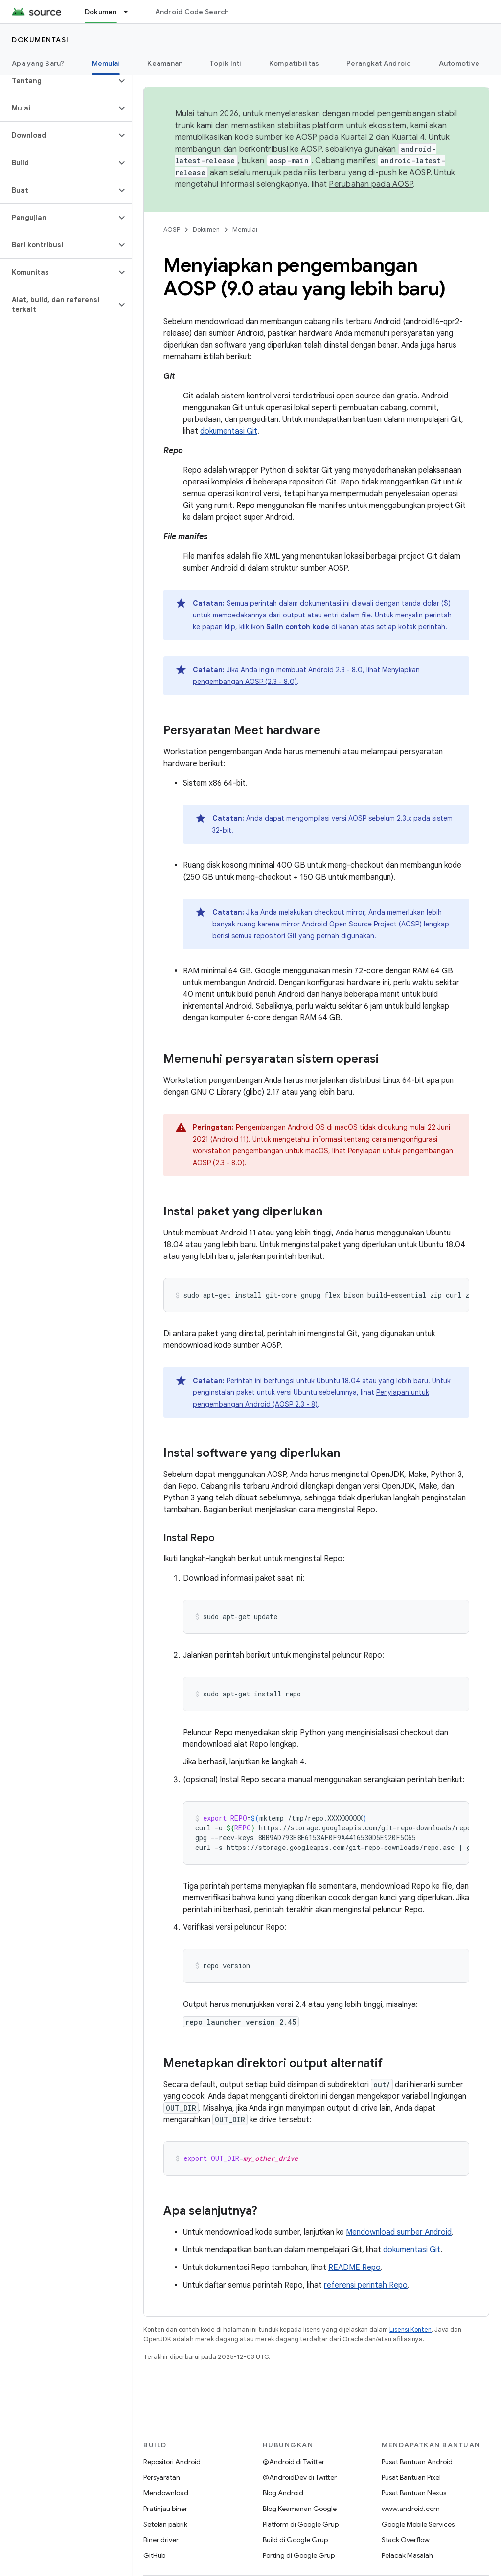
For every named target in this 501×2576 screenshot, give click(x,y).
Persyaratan (161, 2477)
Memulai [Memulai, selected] (106, 63)
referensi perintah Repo (366, 2285)
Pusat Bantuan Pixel (411, 2477)
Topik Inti (226, 63)
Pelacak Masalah (407, 2555)
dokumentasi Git (228, 431)
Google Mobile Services (418, 2524)
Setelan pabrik (165, 2524)
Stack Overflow (406, 2539)
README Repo (354, 2267)
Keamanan (164, 63)
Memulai (244, 229)
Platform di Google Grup (301, 2524)
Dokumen (206, 229)
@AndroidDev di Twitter (300, 2477)
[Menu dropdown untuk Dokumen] (130, 11)
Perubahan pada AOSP (371, 184)
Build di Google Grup (295, 2539)
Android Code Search (192, 11)
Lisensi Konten (410, 2329)
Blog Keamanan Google (300, 2508)
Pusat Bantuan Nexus (414, 2492)
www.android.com (411, 2508)
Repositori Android (172, 2461)
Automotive (459, 63)
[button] (58, 80)
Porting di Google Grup (299, 2555)
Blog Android (283, 2492)
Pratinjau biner (165, 2508)
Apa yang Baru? (38, 63)
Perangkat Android (378, 63)
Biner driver (161, 2539)
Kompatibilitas (294, 63)
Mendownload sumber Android (399, 2232)
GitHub (154, 2555)
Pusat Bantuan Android (417, 2461)
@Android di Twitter (293, 2461)
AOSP (171, 229)
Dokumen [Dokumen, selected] (101, 11)
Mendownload (165, 2492)
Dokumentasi (40, 39)
